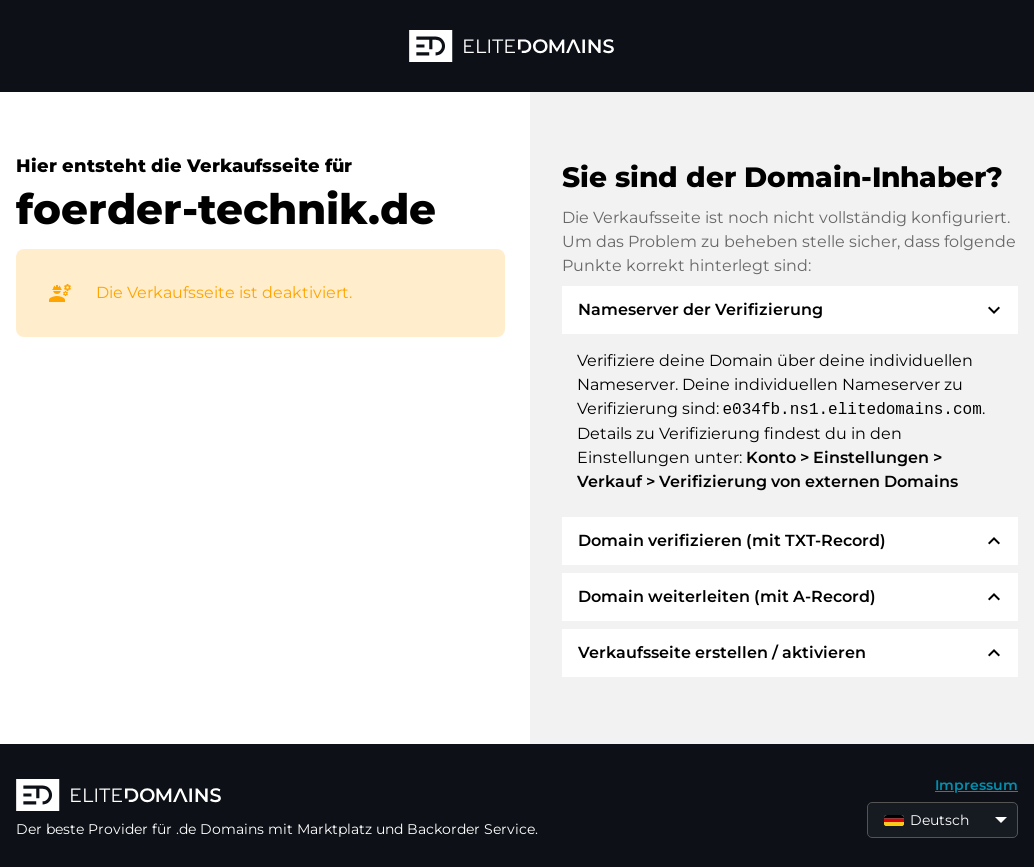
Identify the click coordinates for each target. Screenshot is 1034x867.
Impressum (976, 785)
